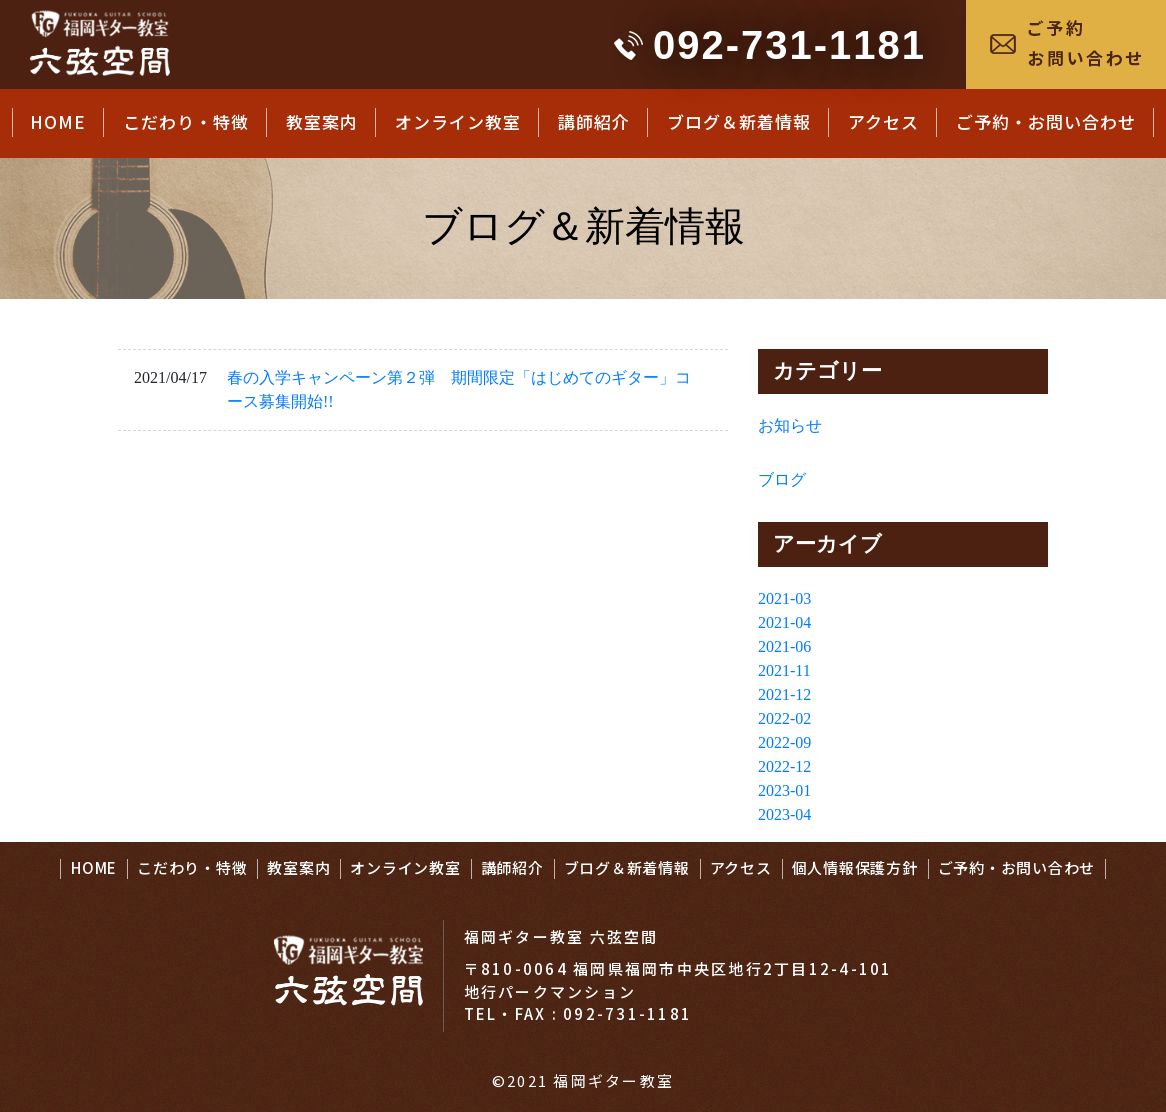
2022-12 (784, 766)
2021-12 (784, 694)
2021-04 (784, 622)
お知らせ (790, 425)
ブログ (782, 479)
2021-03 (784, 598)
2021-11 (784, 670)
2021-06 (784, 646)
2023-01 (784, 790)
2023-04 (784, 814)
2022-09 (784, 742)
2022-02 (784, 718)
